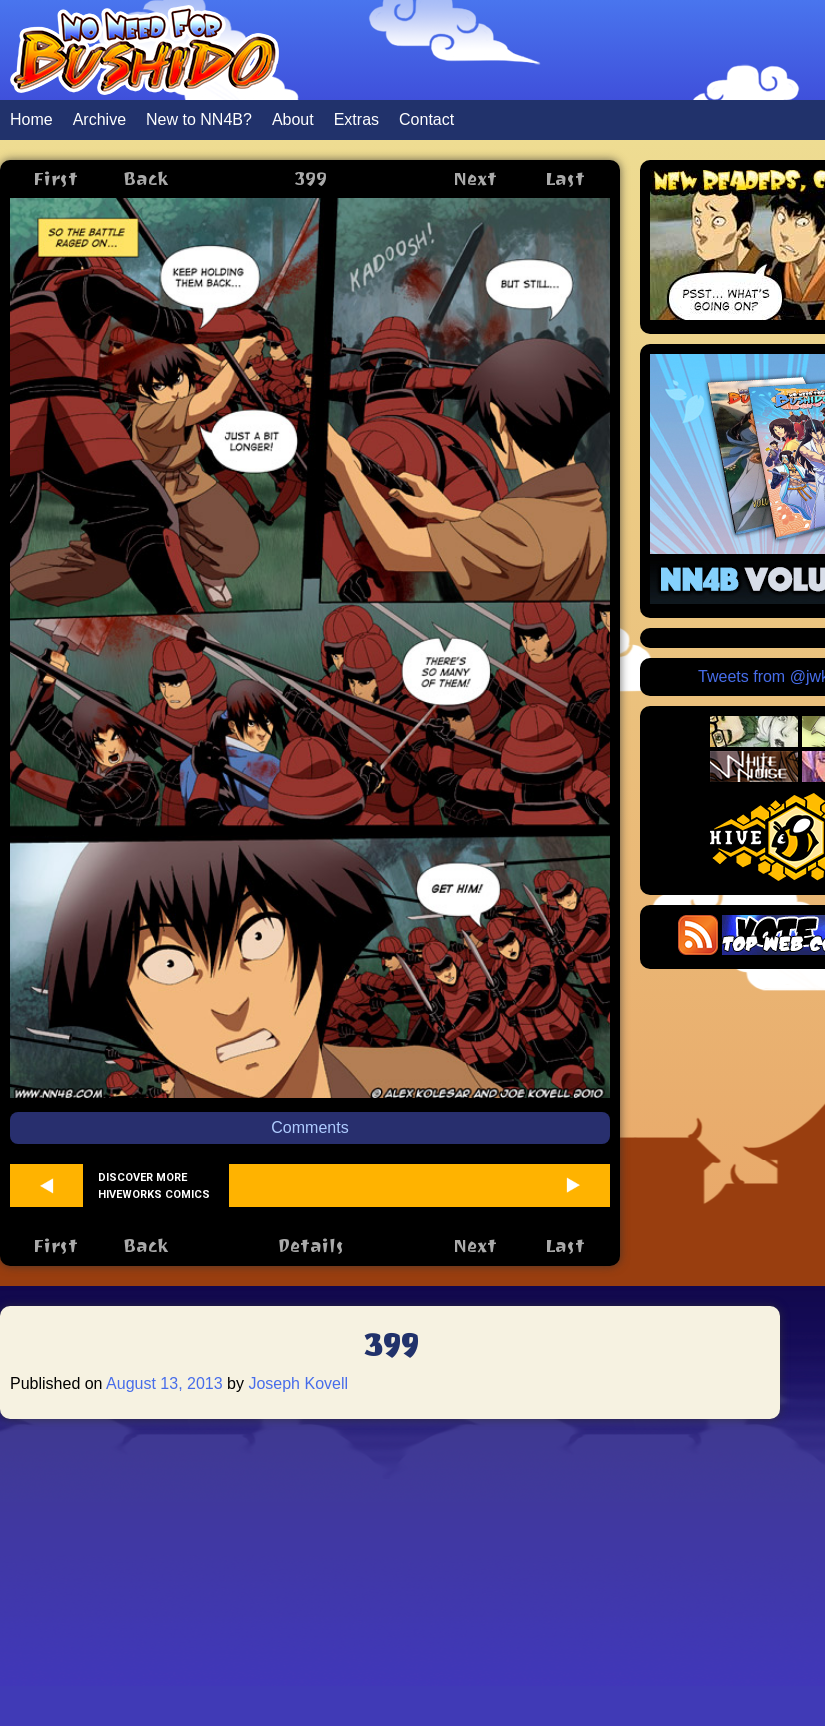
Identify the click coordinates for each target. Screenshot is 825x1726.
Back (145, 178)
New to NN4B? (199, 119)
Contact (426, 119)
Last (565, 178)
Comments (309, 1127)
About (293, 119)
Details (310, 1245)
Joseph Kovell (298, 1383)
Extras (356, 119)
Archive (99, 119)
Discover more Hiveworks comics (154, 1186)
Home (31, 119)
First (55, 178)
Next (475, 178)
